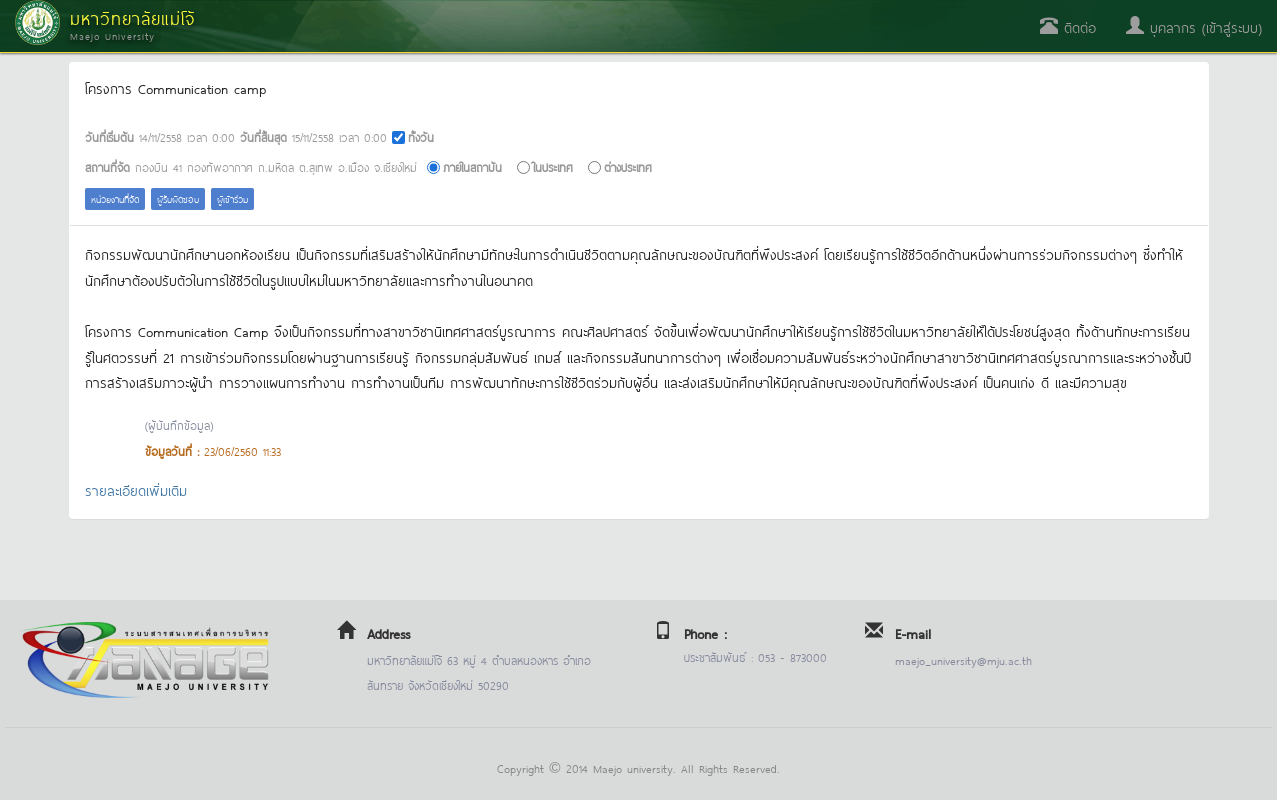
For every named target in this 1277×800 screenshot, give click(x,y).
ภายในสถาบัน (472, 166)
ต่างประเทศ (628, 166)
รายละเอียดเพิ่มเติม (136, 489)
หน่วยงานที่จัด (115, 198)
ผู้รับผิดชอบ (178, 198)
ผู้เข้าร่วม (232, 198)
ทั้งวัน (421, 136)
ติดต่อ (1068, 26)
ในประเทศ (553, 166)
